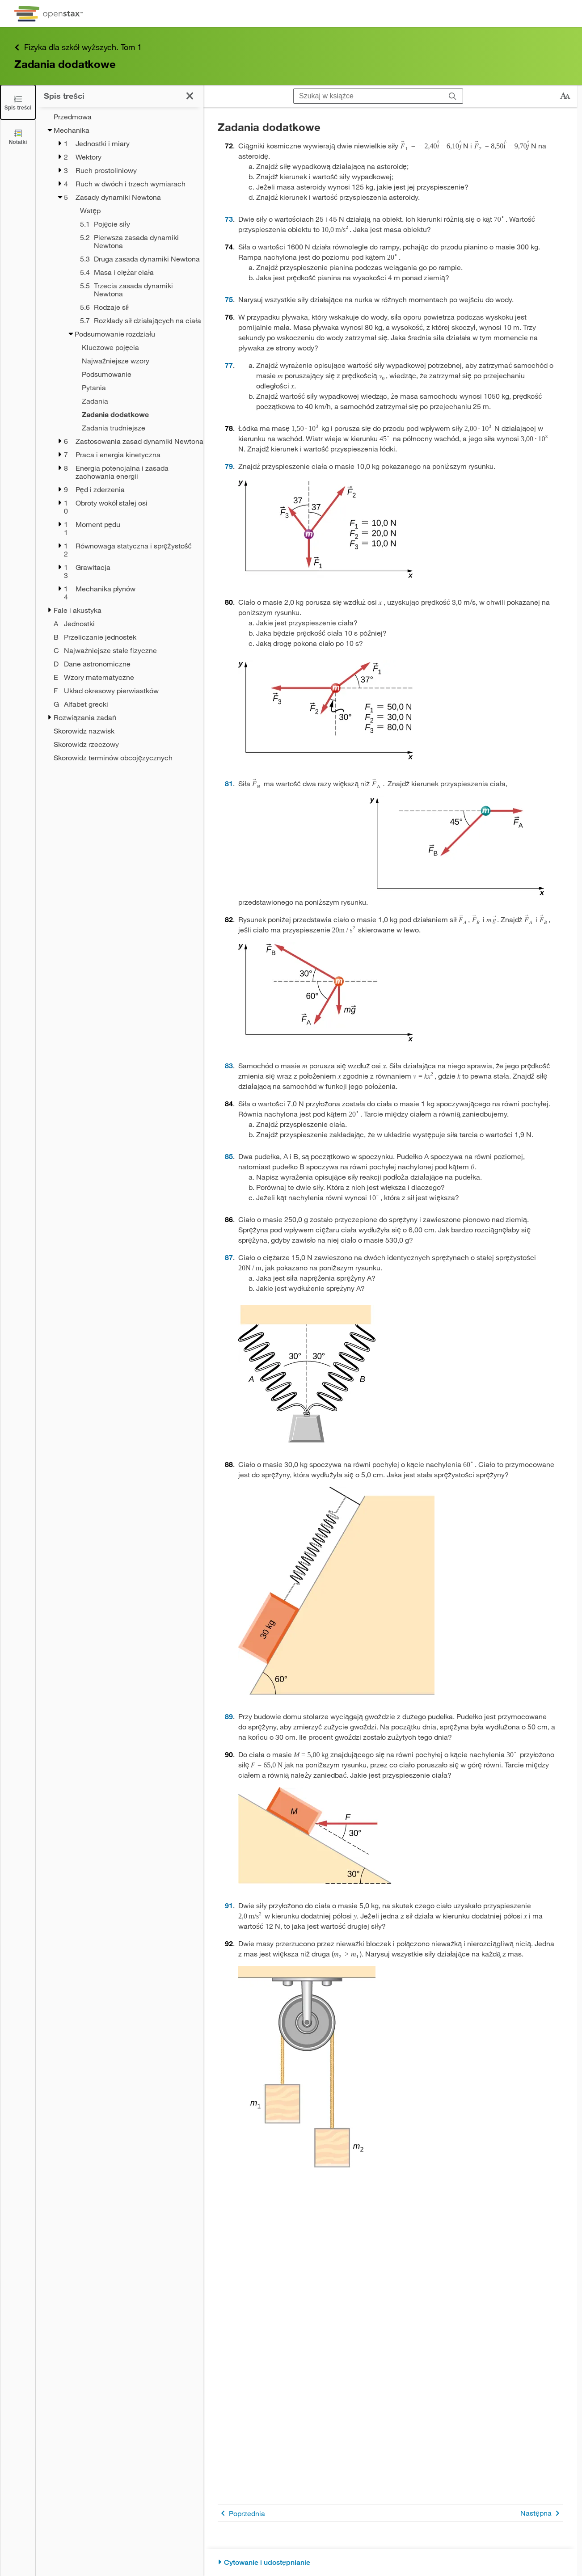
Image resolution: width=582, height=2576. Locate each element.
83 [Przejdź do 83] (229, 1065)
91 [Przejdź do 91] (229, 1905)
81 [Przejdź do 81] (229, 783)
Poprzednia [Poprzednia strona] (241, 2513)
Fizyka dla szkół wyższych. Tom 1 (78, 47)
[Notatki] (17, 136)
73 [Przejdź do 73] (229, 219)
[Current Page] (125, 414)
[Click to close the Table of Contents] (17, 102)
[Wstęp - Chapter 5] (130, 211)
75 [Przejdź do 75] (229, 299)
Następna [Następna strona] (541, 2513)
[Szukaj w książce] (368, 96)
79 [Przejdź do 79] (229, 466)
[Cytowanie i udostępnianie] (390, 2562)
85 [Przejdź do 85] (229, 1156)
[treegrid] (119, 437)
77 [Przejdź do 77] (229, 365)
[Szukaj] (453, 96)
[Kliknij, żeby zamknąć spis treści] (189, 95)
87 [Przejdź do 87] (229, 1257)
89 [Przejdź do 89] (229, 1716)
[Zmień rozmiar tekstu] (565, 96)
